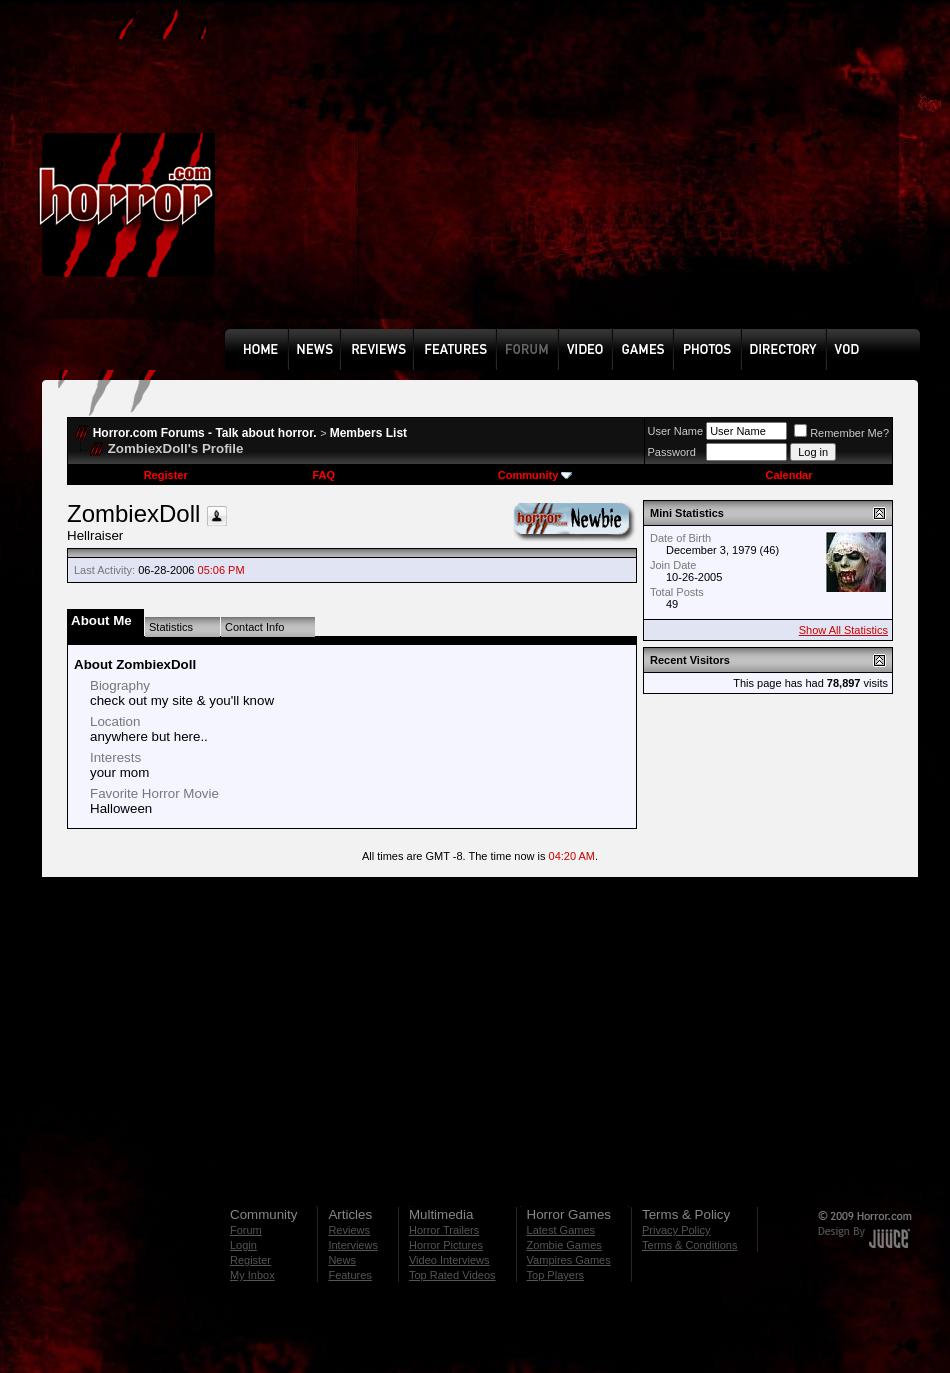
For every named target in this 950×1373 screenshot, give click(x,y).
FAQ (323, 475)
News (342, 1260)
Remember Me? (841, 433)
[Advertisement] (431, 179)
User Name (676, 431)
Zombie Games (564, 1245)
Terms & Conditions (689, 1245)
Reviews (349, 1230)
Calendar (788, 475)
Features (349, 1275)
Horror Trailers (444, 1230)
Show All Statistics (843, 630)
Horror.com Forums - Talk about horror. (205, 433)
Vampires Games (569, 1260)
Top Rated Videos (452, 1275)
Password (672, 452)
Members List (368, 433)
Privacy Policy (676, 1230)
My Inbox (252, 1275)
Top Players (555, 1275)
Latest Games (561, 1230)
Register (166, 475)
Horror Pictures (446, 1245)
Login (243, 1245)
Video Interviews (449, 1260)
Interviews (353, 1245)
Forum (246, 1230)
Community (535, 475)
